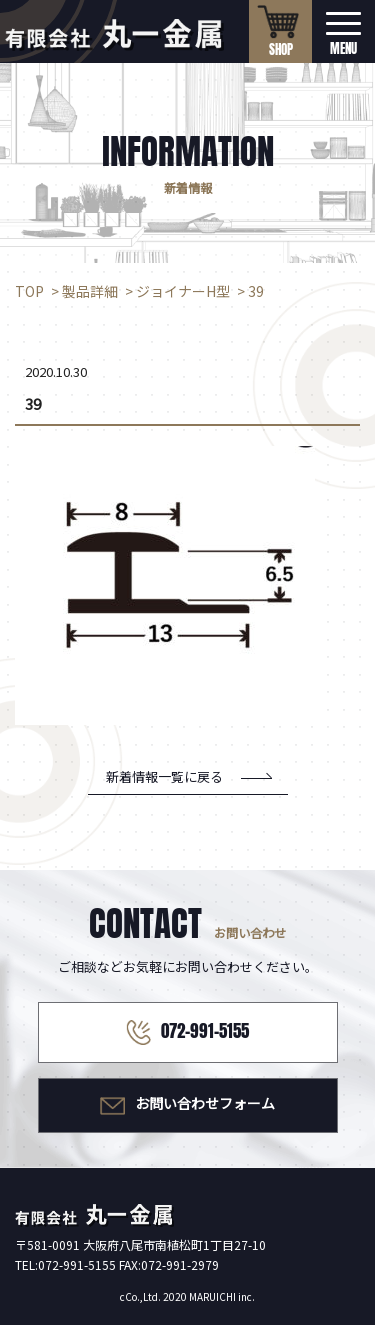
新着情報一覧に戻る (164, 776)
